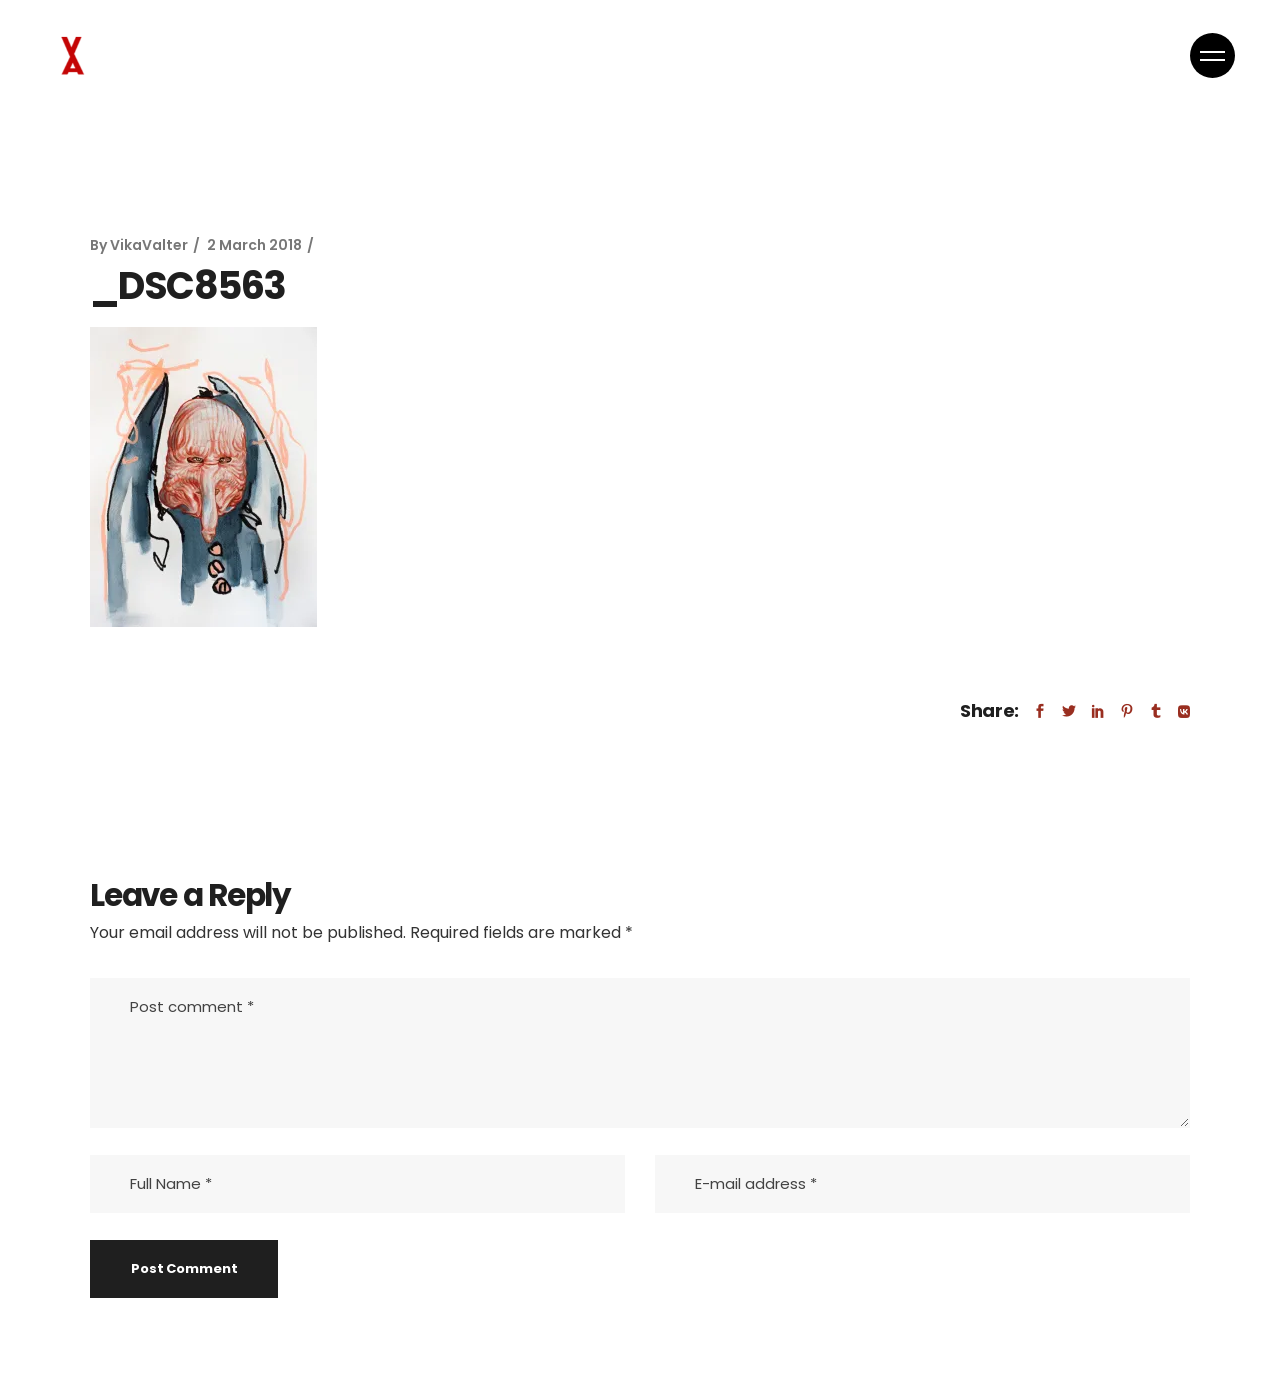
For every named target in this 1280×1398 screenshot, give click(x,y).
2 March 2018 (254, 245)
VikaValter (149, 245)
